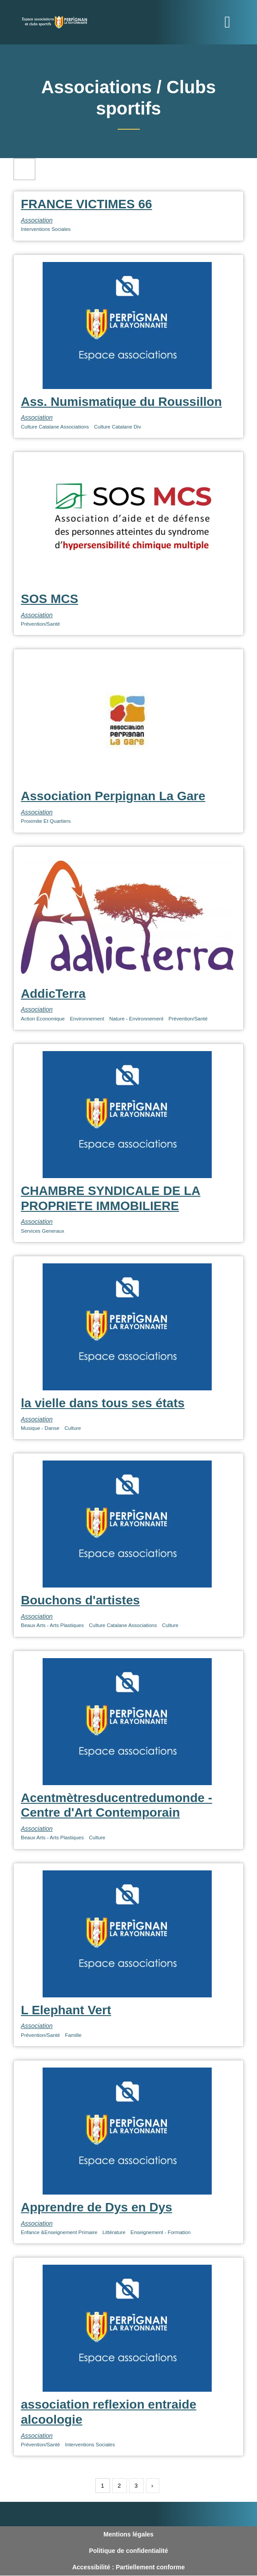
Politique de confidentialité (128, 2550)
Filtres (24, 169)
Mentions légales (128, 2534)
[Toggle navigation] (228, 22)
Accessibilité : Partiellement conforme (128, 2567)
